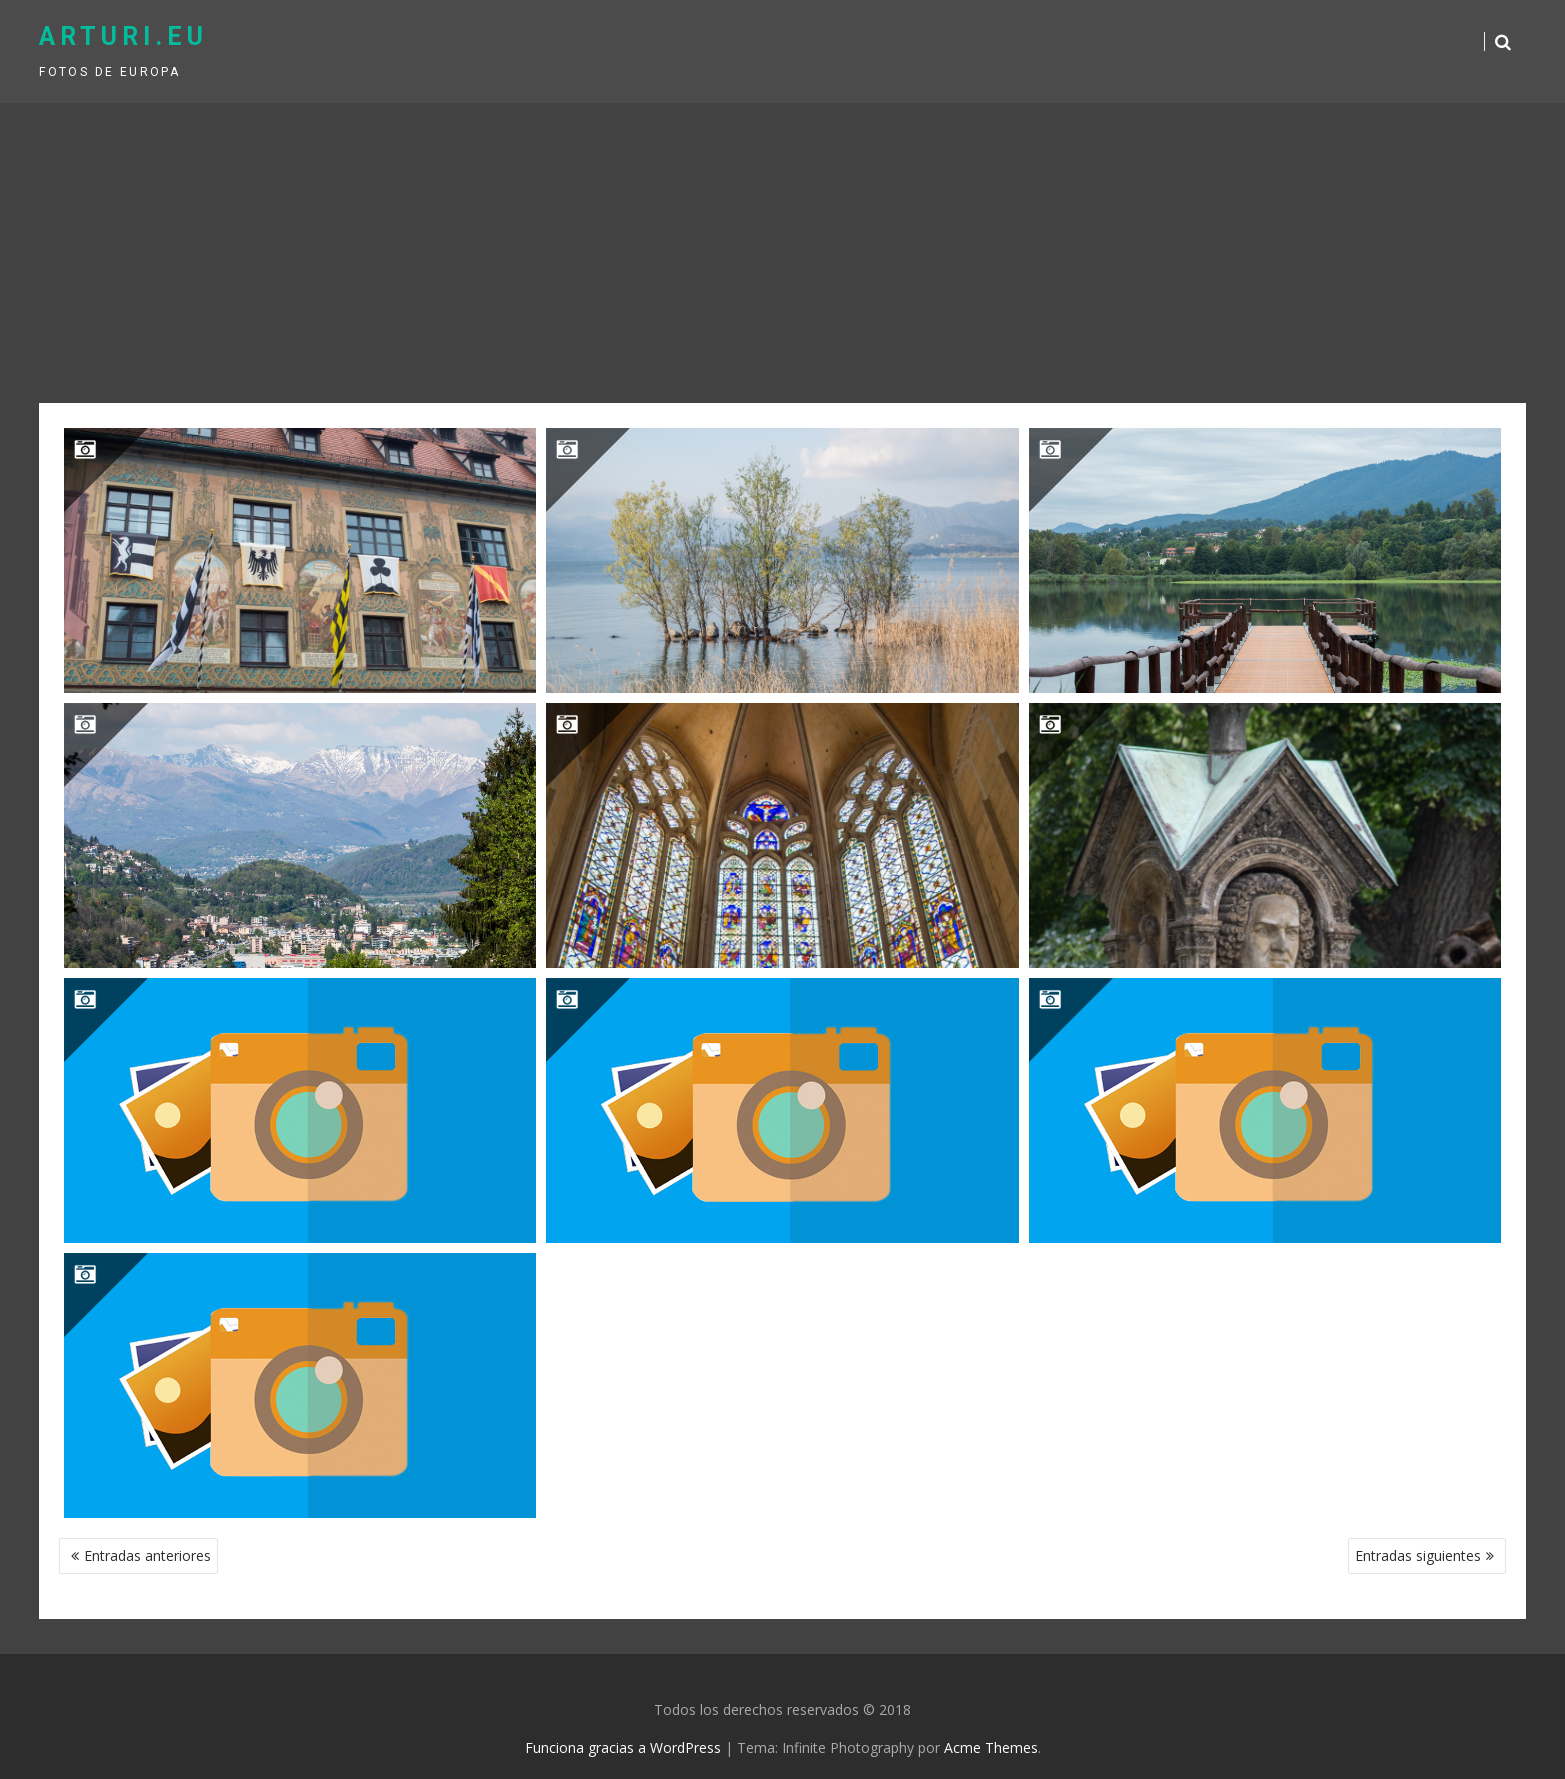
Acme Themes (991, 1747)
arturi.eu (123, 36)
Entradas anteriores (147, 1555)
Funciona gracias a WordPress (623, 1747)
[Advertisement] (783, 253)
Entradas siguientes (1418, 1555)
